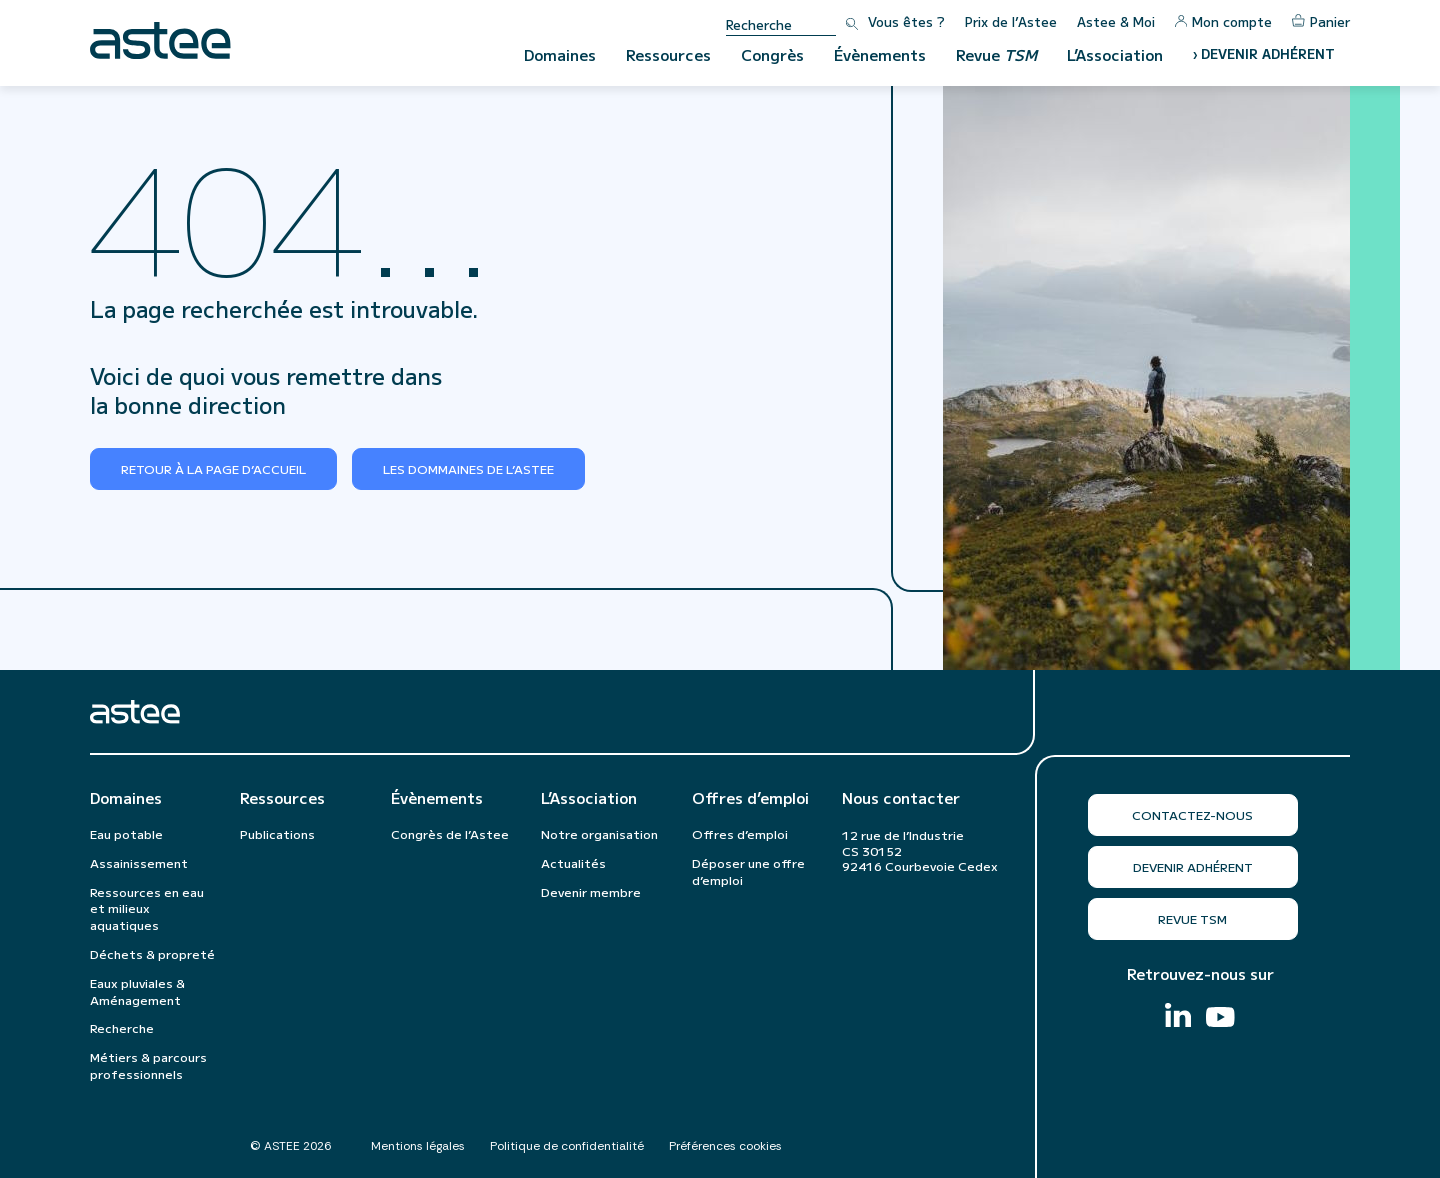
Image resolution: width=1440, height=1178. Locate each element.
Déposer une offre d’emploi (748, 871)
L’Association (1115, 54)
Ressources (668, 54)
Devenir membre (591, 891)
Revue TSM (1192, 918)
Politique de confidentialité (567, 1146)
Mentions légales (418, 1146)
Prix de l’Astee (1011, 21)
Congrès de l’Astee (450, 833)
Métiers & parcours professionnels (148, 1065)
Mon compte (1223, 21)
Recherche (122, 1027)
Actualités (573, 862)
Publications (277, 833)
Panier (1321, 21)
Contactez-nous (1192, 814)
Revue (996, 54)
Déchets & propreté (152, 953)
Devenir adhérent (1193, 866)
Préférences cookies (725, 1146)
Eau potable (126, 833)
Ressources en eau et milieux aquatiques (147, 908)
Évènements (880, 54)
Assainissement (139, 862)
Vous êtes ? (906, 21)
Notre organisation (599, 833)
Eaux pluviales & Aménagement (137, 991)
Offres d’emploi (750, 798)
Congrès (772, 54)
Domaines (560, 54)
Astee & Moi (1116, 21)
